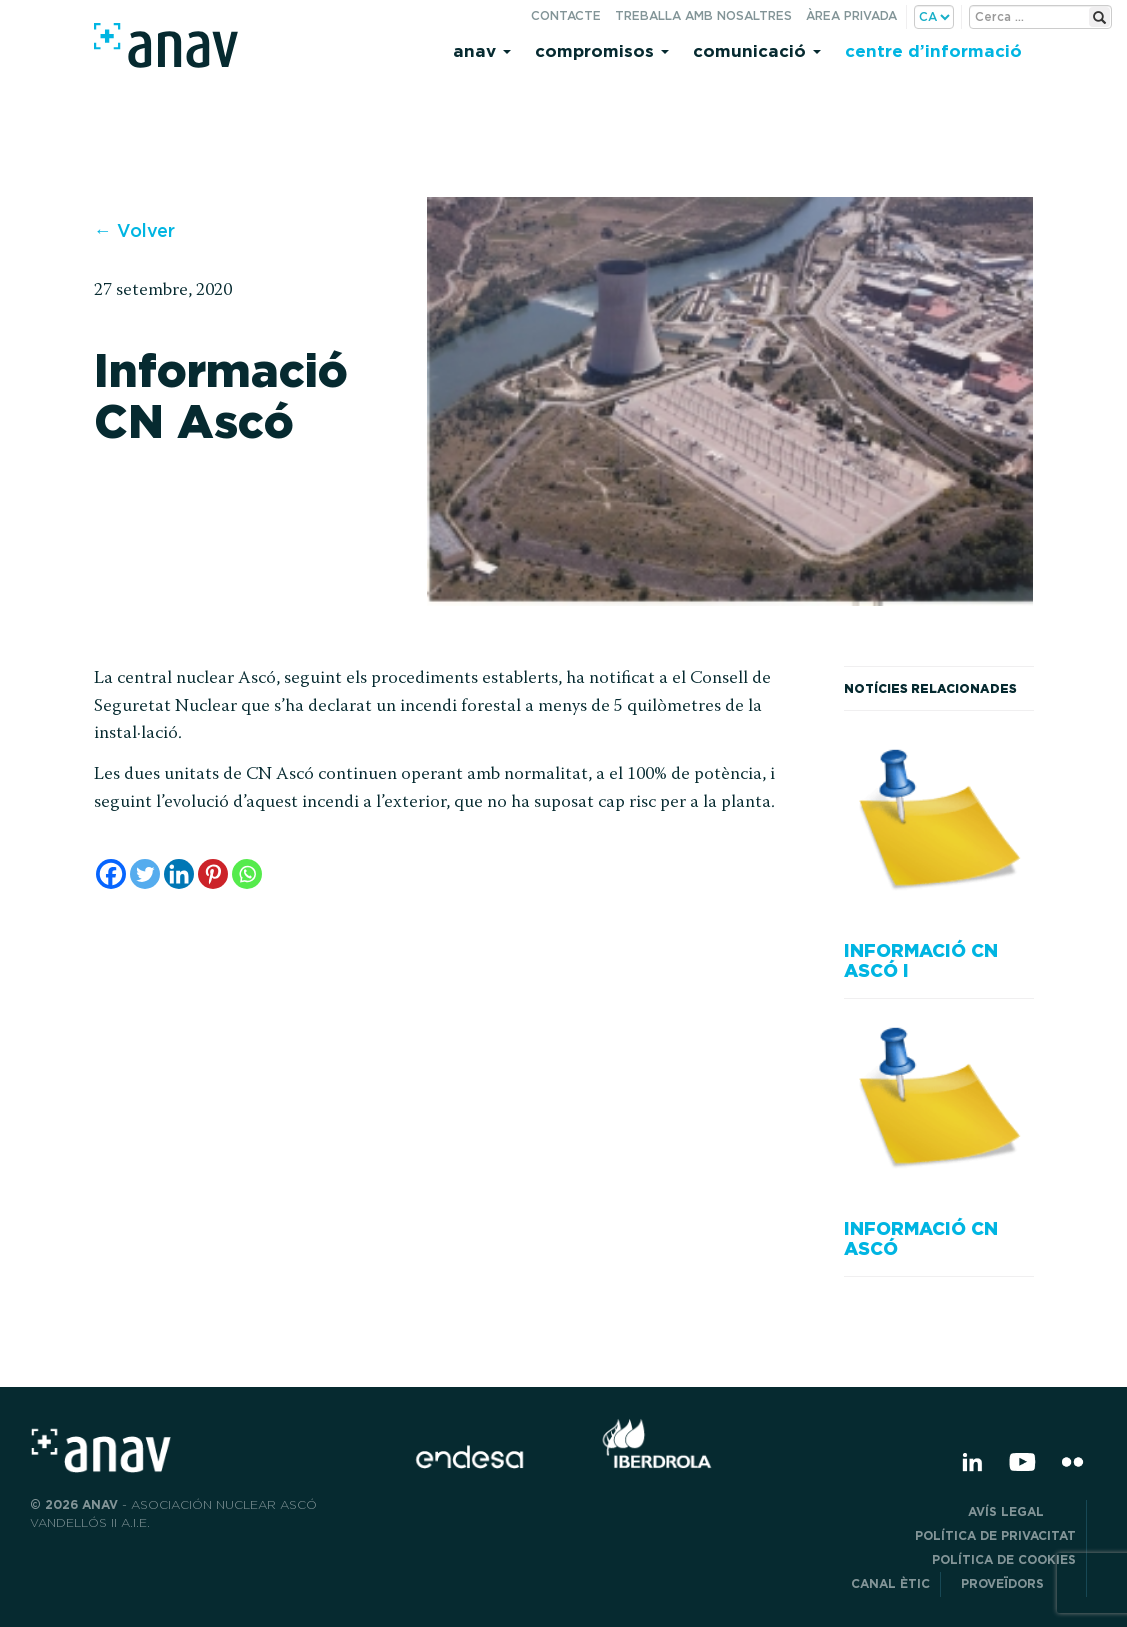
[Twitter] (145, 874)
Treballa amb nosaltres (703, 15)
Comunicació (757, 50)
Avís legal (1022, 1511)
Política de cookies (1004, 1559)
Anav (482, 50)
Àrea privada (851, 15)
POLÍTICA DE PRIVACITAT (995, 1535)
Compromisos (602, 50)
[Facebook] (111, 874)
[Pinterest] (213, 874)
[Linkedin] (179, 874)
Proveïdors (1018, 1583)
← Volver (134, 230)
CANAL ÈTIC (890, 1583)
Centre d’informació (933, 50)
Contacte (566, 15)
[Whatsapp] (247, 874)
